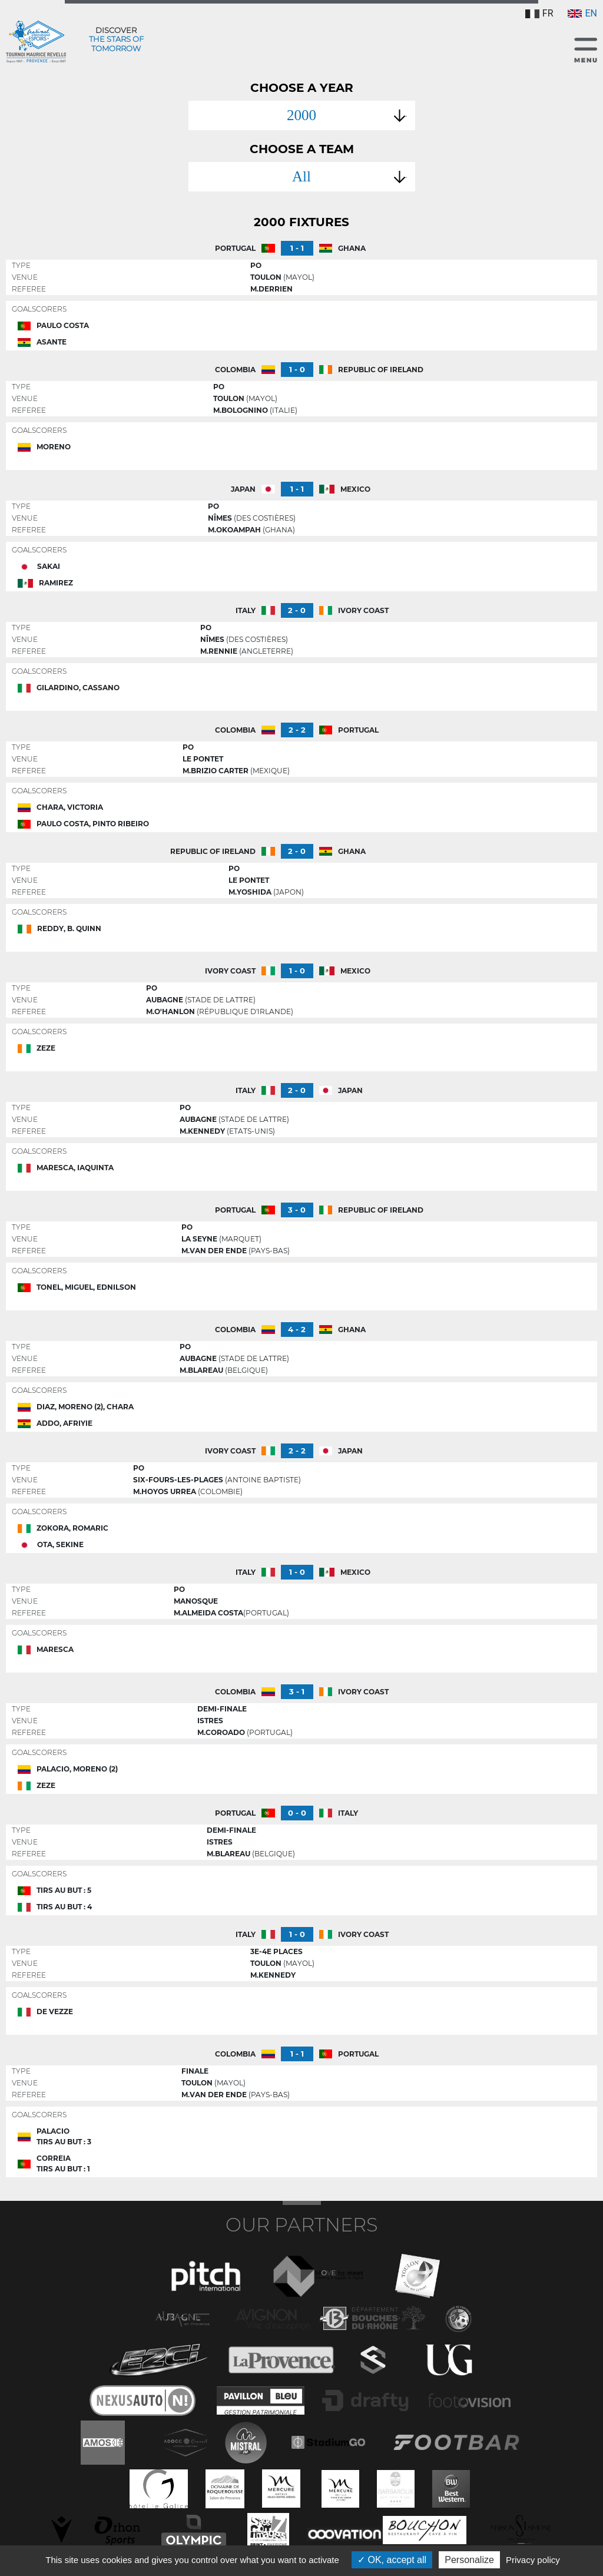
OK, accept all (391, 2560)
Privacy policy (533, 2560)
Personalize (469, 2560)
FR (539, 13)
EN (582, 13)
